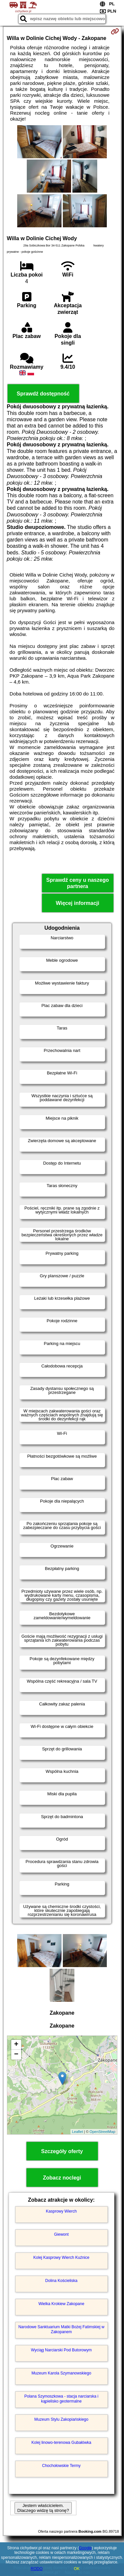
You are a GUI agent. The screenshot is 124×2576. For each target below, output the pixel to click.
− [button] (16, 2055)
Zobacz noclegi (62, 2178)
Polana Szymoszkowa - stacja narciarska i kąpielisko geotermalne (61, 2398)
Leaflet (77, 2132)
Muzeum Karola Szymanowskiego (61, 2373)
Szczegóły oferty (62, 2151)
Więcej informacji (77, 903)
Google (85, 2548)
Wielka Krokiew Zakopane (61, 2303)
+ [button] (16, 2045)
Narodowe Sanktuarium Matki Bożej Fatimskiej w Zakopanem (61, 2329)
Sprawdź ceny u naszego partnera (77, 883)
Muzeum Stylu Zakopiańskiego (61, 2419)
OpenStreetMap (102, 2132)
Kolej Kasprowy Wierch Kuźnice (61, 2257)
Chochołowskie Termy (61, 2465)
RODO (37, 2568)
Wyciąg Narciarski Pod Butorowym (61, 2350)
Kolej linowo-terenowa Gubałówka (61, 2442)
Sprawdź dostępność (43, 393)
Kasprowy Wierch (61, 2211)
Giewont (61, 2234)
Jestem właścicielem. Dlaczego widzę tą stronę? (43, 2508)
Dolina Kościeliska (61, 2280)
